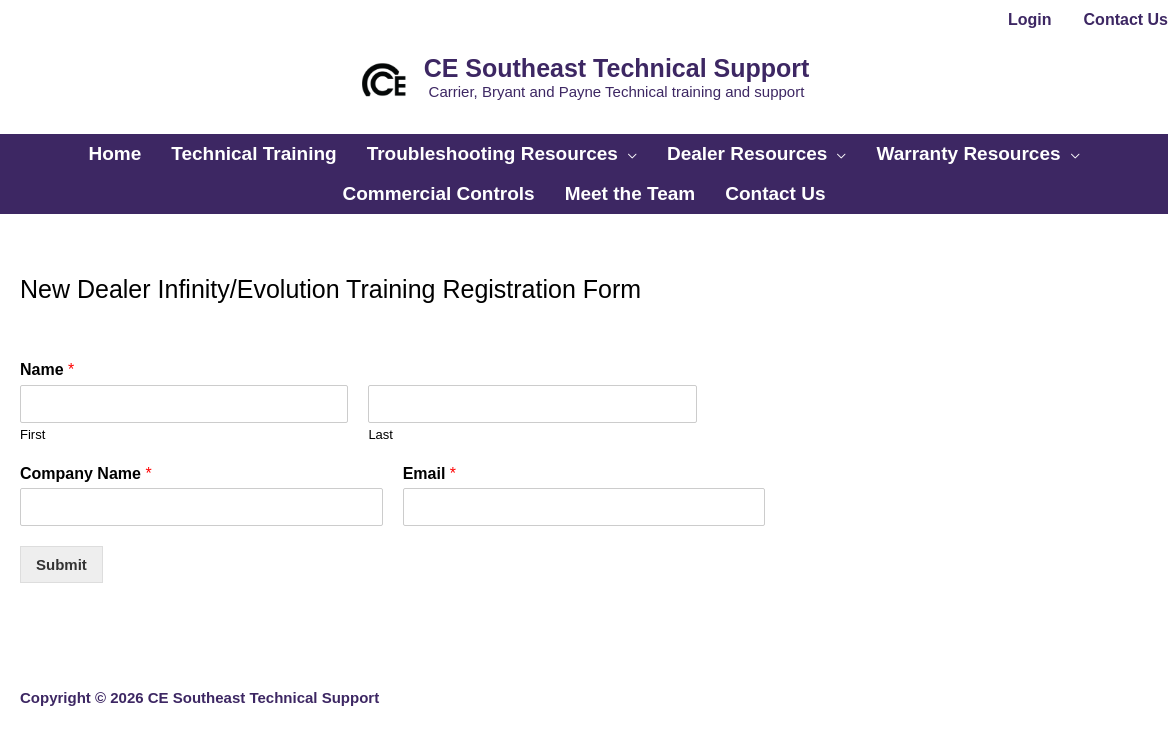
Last (380, 434)
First (32, 434)
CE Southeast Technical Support (617, 68)
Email (429, 473)
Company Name (86, 473)
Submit (61, 564)
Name (47, 369)
